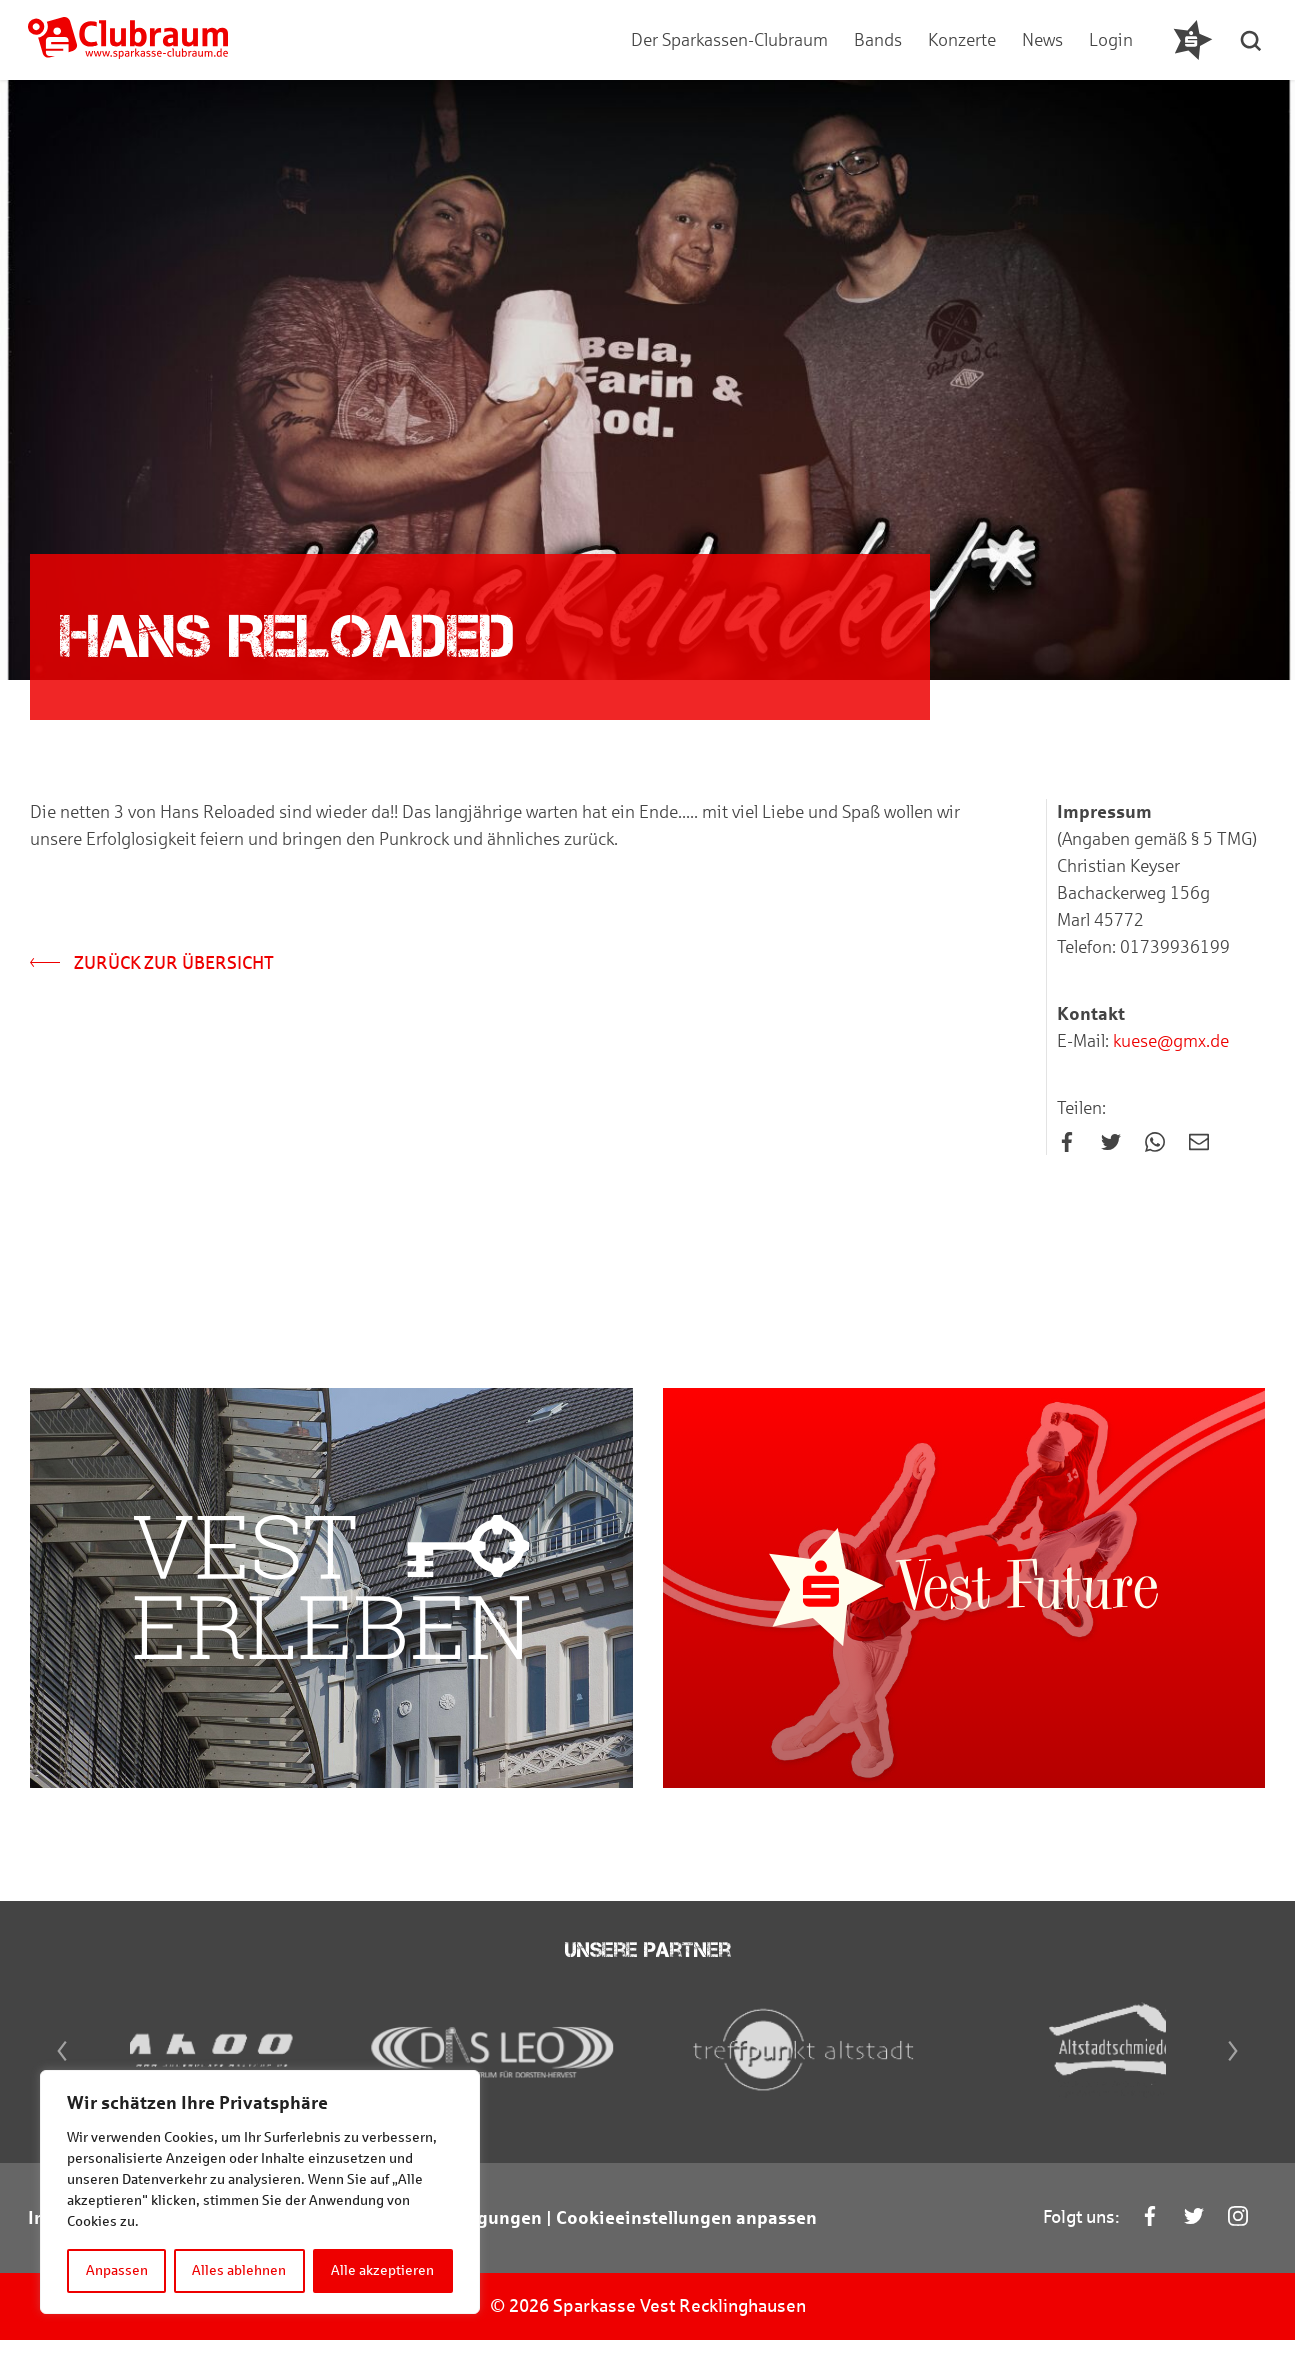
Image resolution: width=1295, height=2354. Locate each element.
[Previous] (57, 2066)
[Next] (1238, 2066)
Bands (878, 40)
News (1042, 40)
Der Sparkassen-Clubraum (729, 40)
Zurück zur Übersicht (152, 964)
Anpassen (117, 2270)
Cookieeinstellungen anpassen (686, 2233)
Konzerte (962, 40)
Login (1111, 40)
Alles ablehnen (240, 2270)
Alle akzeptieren (383, 2270)
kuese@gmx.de (1169, 1042)
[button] (1253, 40)
